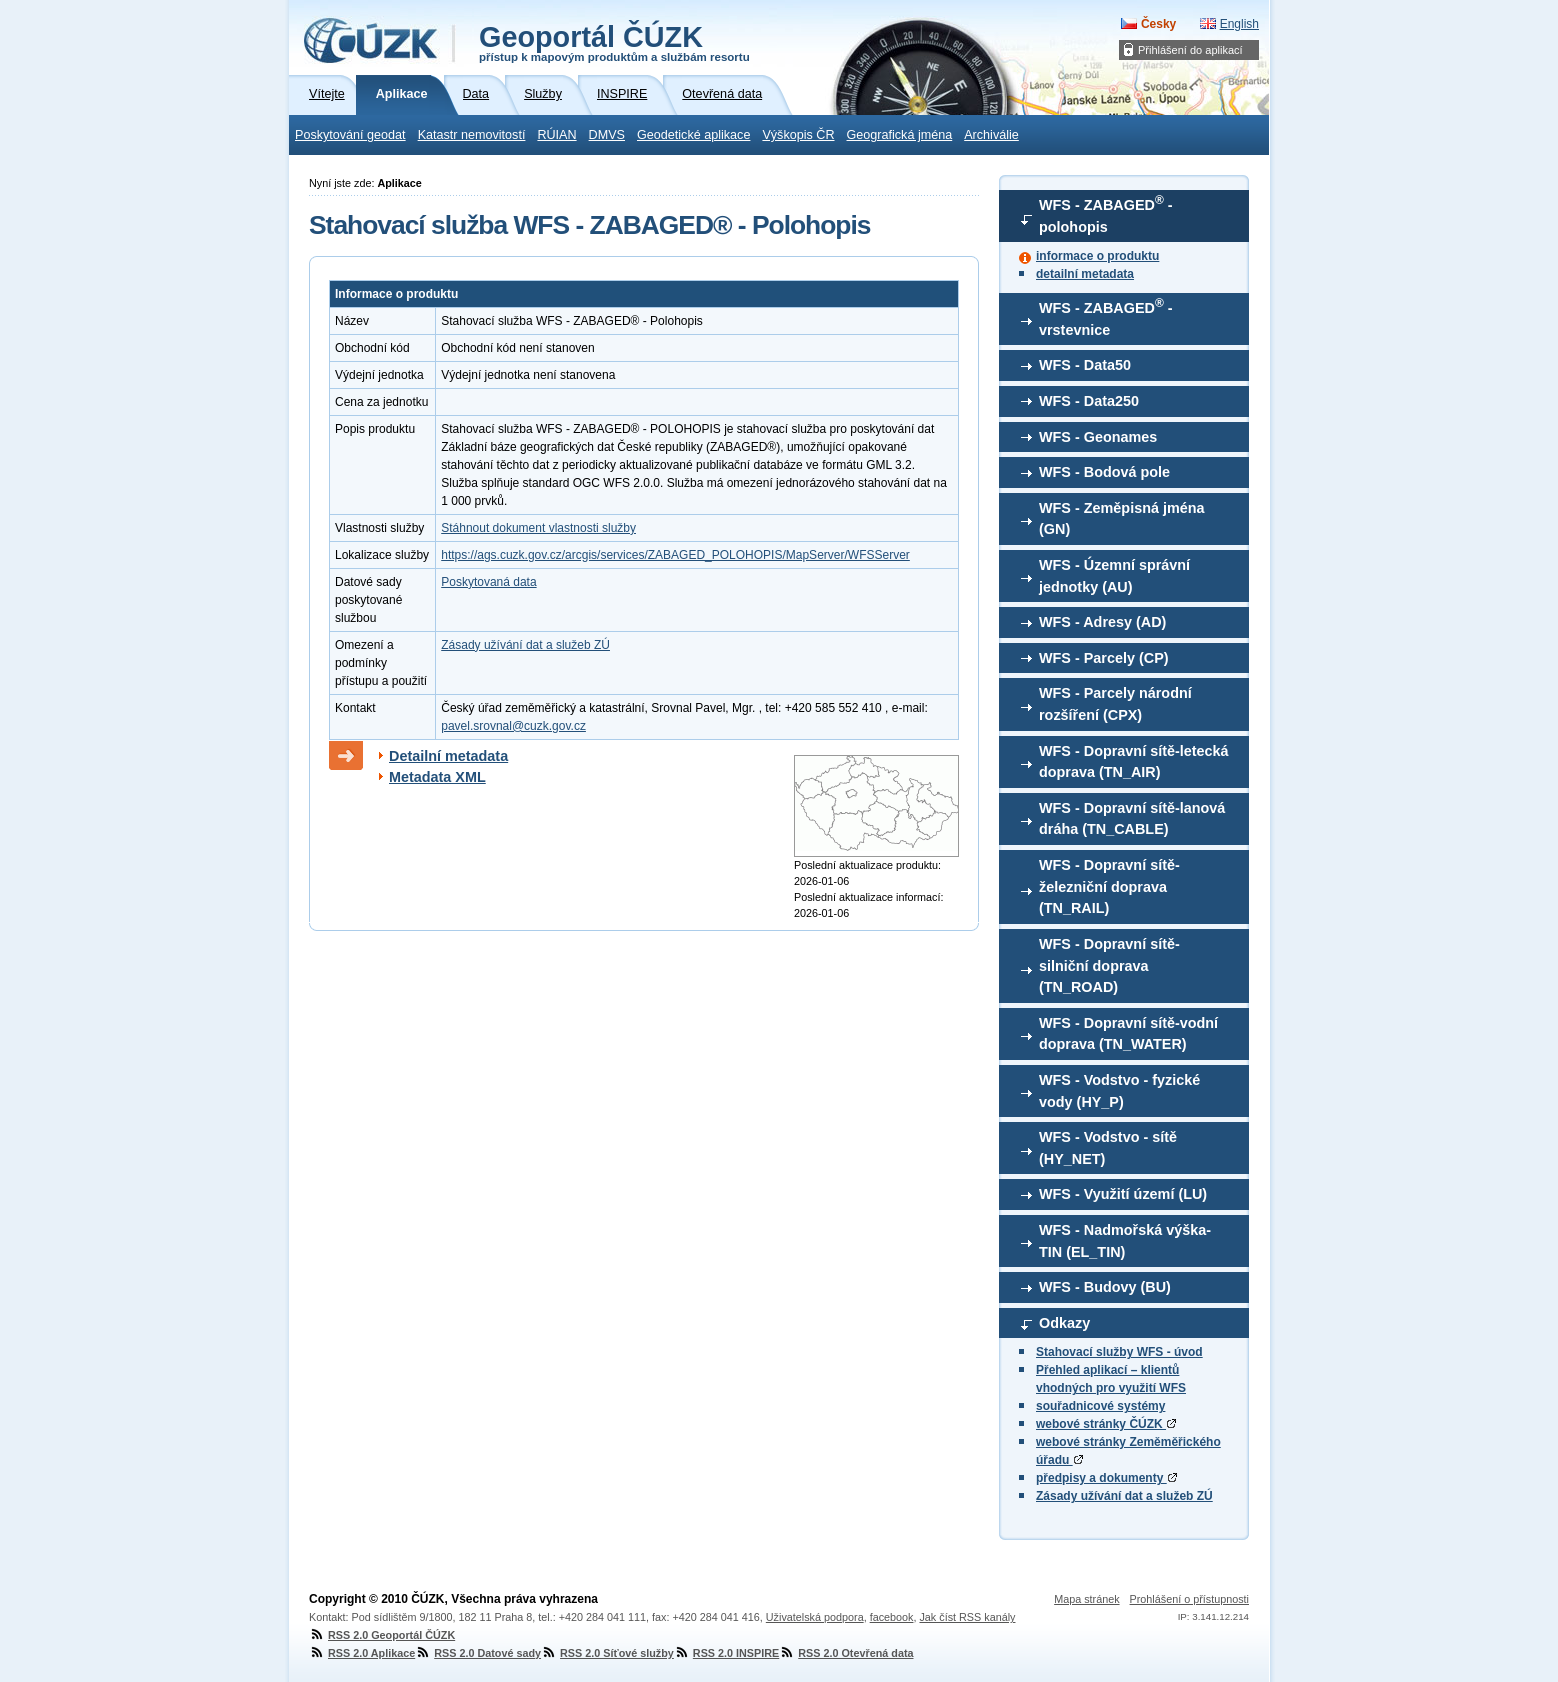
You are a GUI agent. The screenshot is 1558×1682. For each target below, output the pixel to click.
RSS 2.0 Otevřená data (846, 1653)
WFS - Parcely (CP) (1104, 658)
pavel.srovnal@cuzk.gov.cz (513, 726)
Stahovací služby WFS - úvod (1119, 1352)
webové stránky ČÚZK (1106, 1424)
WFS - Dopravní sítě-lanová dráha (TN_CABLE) (1132, 819)
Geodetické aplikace (693, 135)
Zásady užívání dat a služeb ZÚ (1124, 1496)
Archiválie (991, 135)
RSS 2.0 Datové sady (478, 1653)
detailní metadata (1085, 274)
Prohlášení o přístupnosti (1189, 1599)
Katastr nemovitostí (472, 135)
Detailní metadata (448, 756)
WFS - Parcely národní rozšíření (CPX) (1115, 704)
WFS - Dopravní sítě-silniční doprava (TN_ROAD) (1109, 965)
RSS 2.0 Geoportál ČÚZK (382, 1635)
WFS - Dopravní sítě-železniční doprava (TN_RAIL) (1109, 886)
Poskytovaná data (488, 582)
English (1239, 24)
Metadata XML (437, 777)
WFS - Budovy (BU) (1105, 1287)
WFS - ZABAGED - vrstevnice (1106, 317)
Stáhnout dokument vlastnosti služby (538, 528)
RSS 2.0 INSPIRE (726, 1653)
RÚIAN (556, 135)
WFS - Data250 (1089, 401)
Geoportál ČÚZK (614, 42)
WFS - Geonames (1098, 437)
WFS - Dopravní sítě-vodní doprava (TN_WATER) (1128, 1034)
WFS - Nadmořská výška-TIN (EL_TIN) (1125, 1241)
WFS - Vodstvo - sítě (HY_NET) (1108, 1148)
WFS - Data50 (1085, 365)
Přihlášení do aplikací (1190, 50)
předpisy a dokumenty (1106, 1478)
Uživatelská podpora (815, 1617)
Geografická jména (900, 135)
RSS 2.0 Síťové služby (607, 1653)
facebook (892, 1617)
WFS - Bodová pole (1104, 472)
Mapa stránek (1086, 1599)
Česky (1158, 24)
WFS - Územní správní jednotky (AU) (1114, 576)
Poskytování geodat (350, 135)
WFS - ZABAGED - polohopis (1106, 214)
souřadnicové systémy (1100, 1406)
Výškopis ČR (798, 135)
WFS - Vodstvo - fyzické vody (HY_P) (1119, 1091)
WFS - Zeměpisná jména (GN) (1122, 519)
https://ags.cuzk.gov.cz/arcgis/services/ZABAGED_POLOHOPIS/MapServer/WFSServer (675, 555)
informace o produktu (1097, 256)
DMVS (607, 135)
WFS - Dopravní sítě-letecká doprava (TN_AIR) (1134, 762)
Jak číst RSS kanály (967, 1617)
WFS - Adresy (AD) (1102, 622)
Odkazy (1064, 1323)
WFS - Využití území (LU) (1123, 1194)
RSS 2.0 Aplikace (362, 1653)
